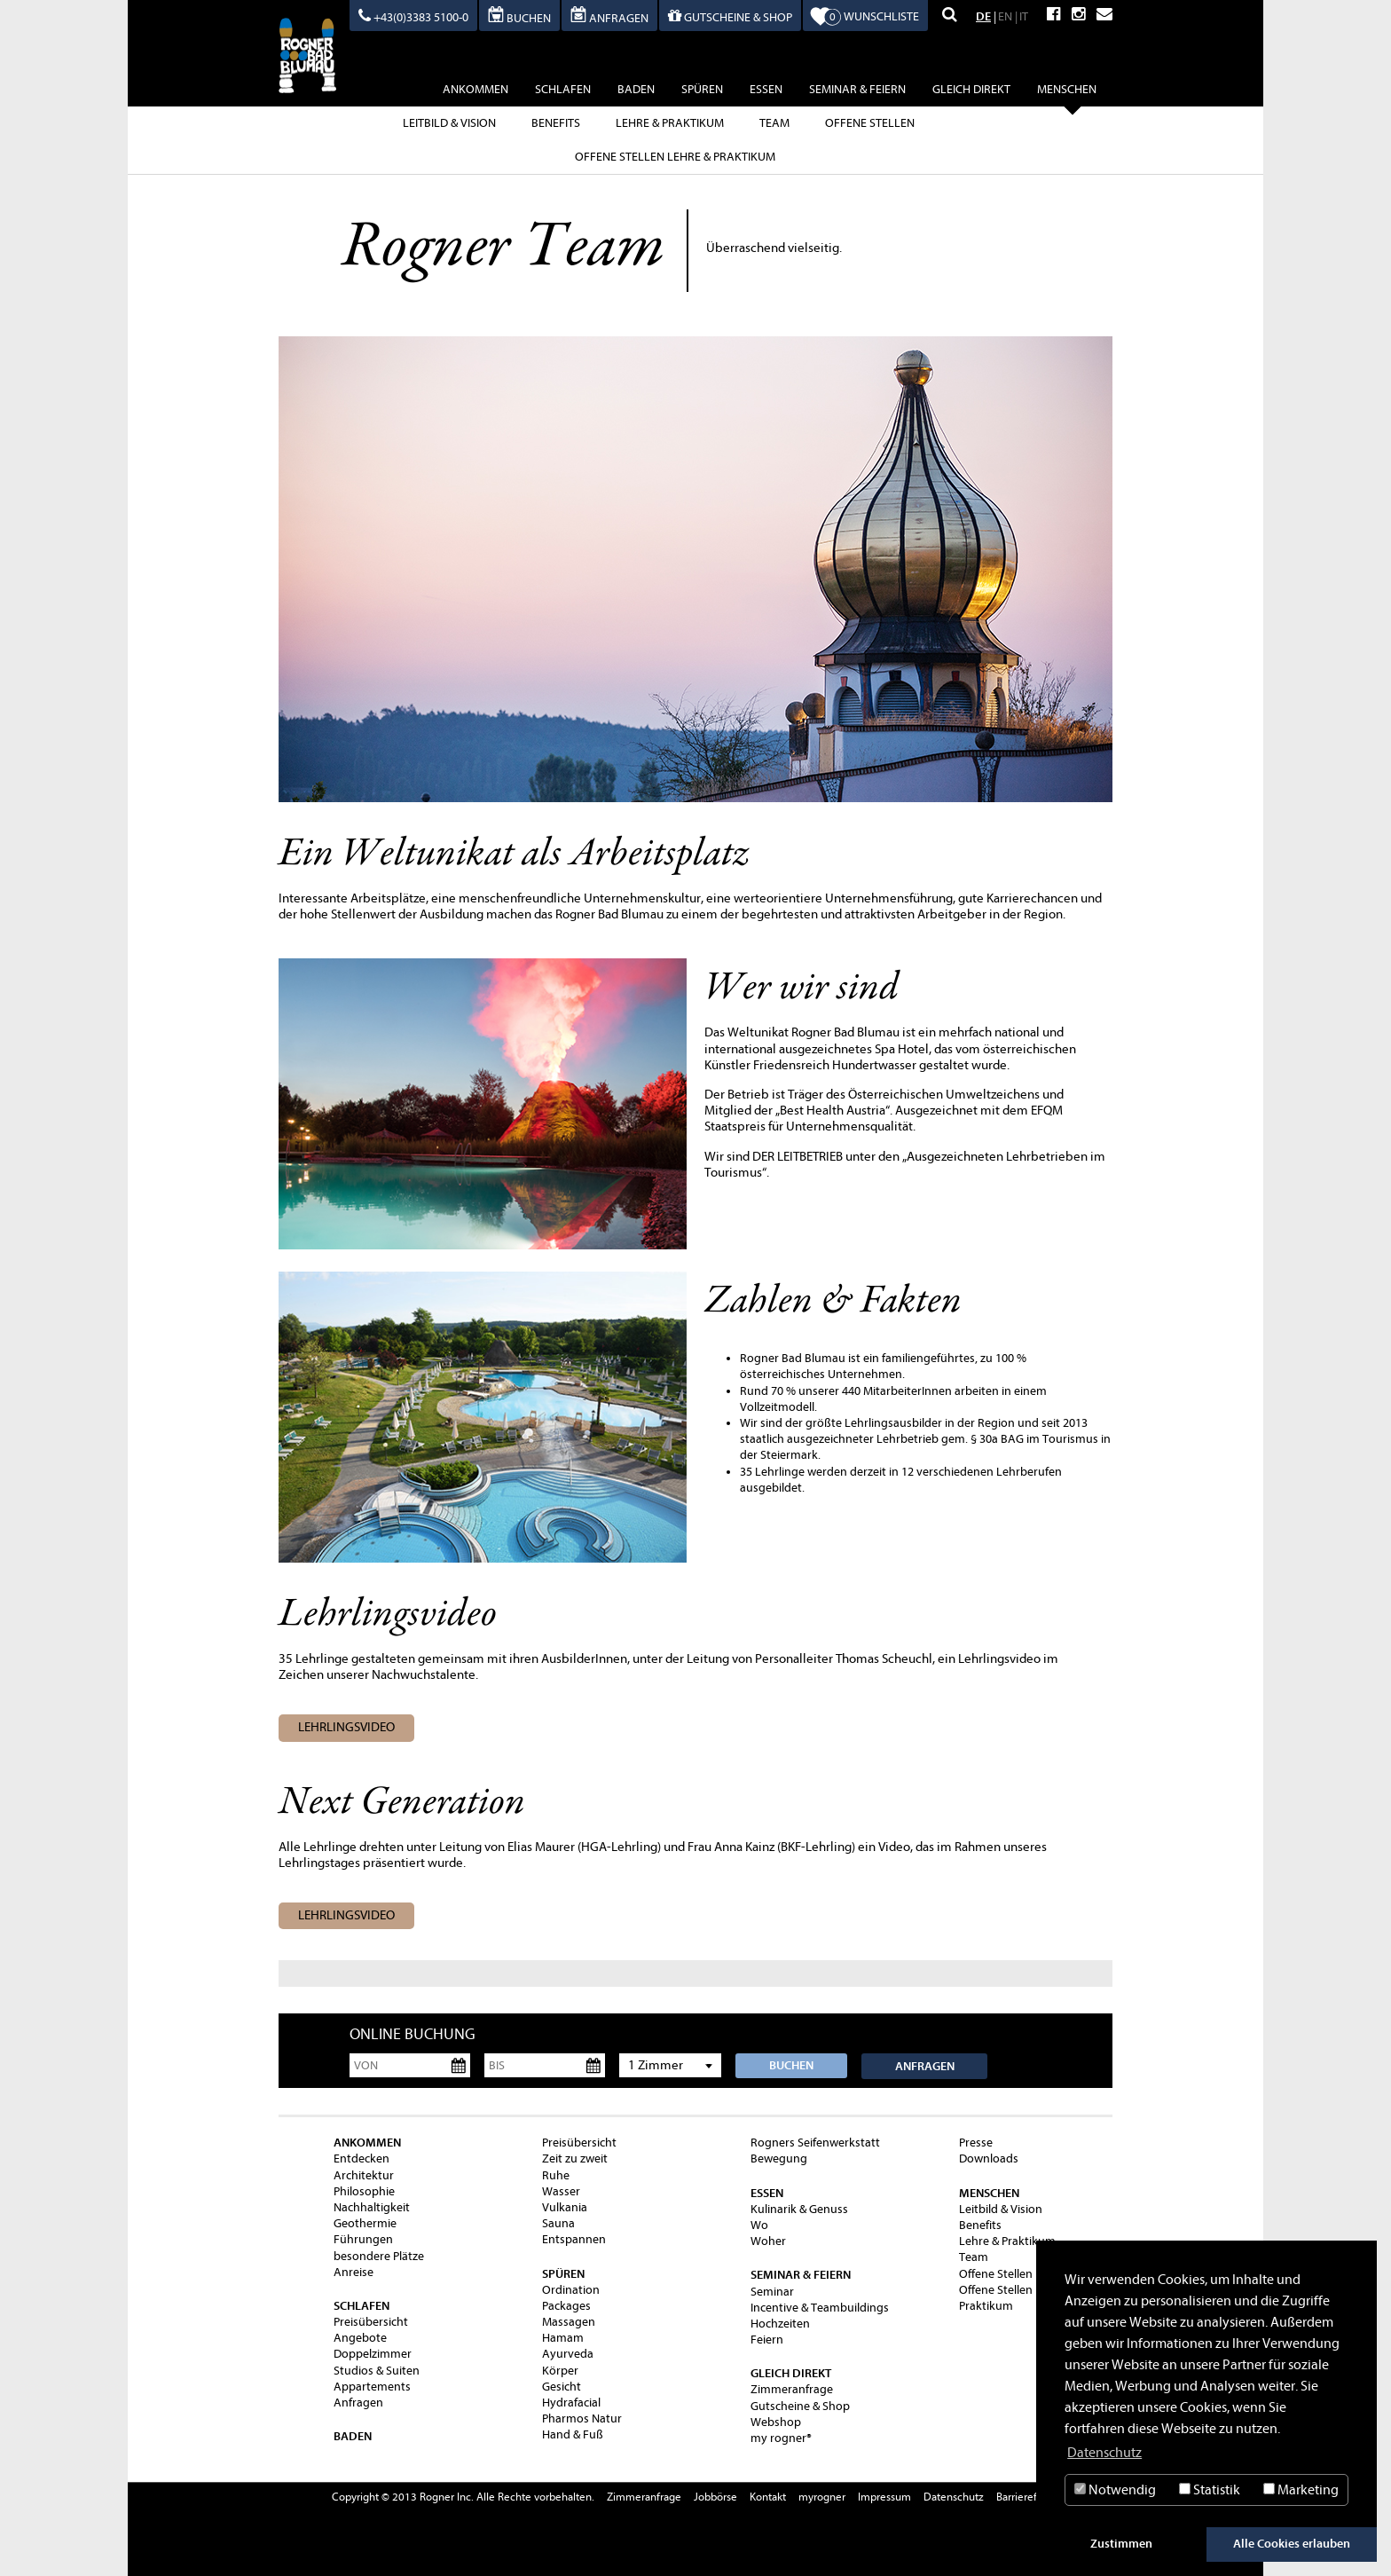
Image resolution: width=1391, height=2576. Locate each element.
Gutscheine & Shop (800, 2406)
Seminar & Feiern (857, 89)
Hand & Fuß (572, 2434)
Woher (768, 2241)
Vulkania (564, 2207)
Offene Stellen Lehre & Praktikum (675, 156)
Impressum (884, 2496)
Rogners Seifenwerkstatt (815, 2142)
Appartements (372, 2386)
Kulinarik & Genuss (799, 2209)
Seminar (772, 2291)
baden (636, 89)
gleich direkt (971, 89)
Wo (759, 2225)
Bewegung (779, 2158)
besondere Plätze (379, 2256)
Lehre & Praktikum (670, 122)
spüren (702, 89)
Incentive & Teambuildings (820, 2307)
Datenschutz (953, 2496)
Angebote (360, 2337)
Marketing (1301, 2490)
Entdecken (361, 2158)
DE (983, 16)
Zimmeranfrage (792, 2389)
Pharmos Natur (582, 2418)
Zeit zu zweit (575, 2158)
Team (774, 122)
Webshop (776, 2422)
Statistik (1209, 2490)
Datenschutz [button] (1104, 2453)
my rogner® (781, 2438)
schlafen (563, 89)
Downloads (988, 2158)
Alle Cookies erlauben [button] (1291, 2543)
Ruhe (556, 2175)
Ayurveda (567, 2353)
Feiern (767, 2339)
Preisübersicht (371, 2321)
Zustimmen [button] (1121, 2543)
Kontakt (768, 2496)
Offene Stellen (870, 122)
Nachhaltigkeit (372, 2207)
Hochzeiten (780, 2323)
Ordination (571, 2289)
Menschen (1066, 92)
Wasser (561, 2191)
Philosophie (364, 2191)
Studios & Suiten (377, 2370)
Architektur (364, 2175)
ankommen (475, 89)
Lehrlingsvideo (346, 1727)
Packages (566, 2305)
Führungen (363, 2239)
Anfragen (925, 2066)
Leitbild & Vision (449, 122)
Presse (976, 2142)
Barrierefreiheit (1032, 2496)
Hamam (563, 2337)
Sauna (558, 2223)
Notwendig (1115, 2490)
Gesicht (561, 2386)
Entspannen (574, 2239)
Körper (560, 2370)
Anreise (353, 2272)
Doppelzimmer (373, 2353)
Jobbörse (715, 2496)
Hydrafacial (571, 2402)
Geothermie (365, 2223)
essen (766, 89)
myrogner (821, 2496)
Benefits (555, 122)
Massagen (568, 2321)
